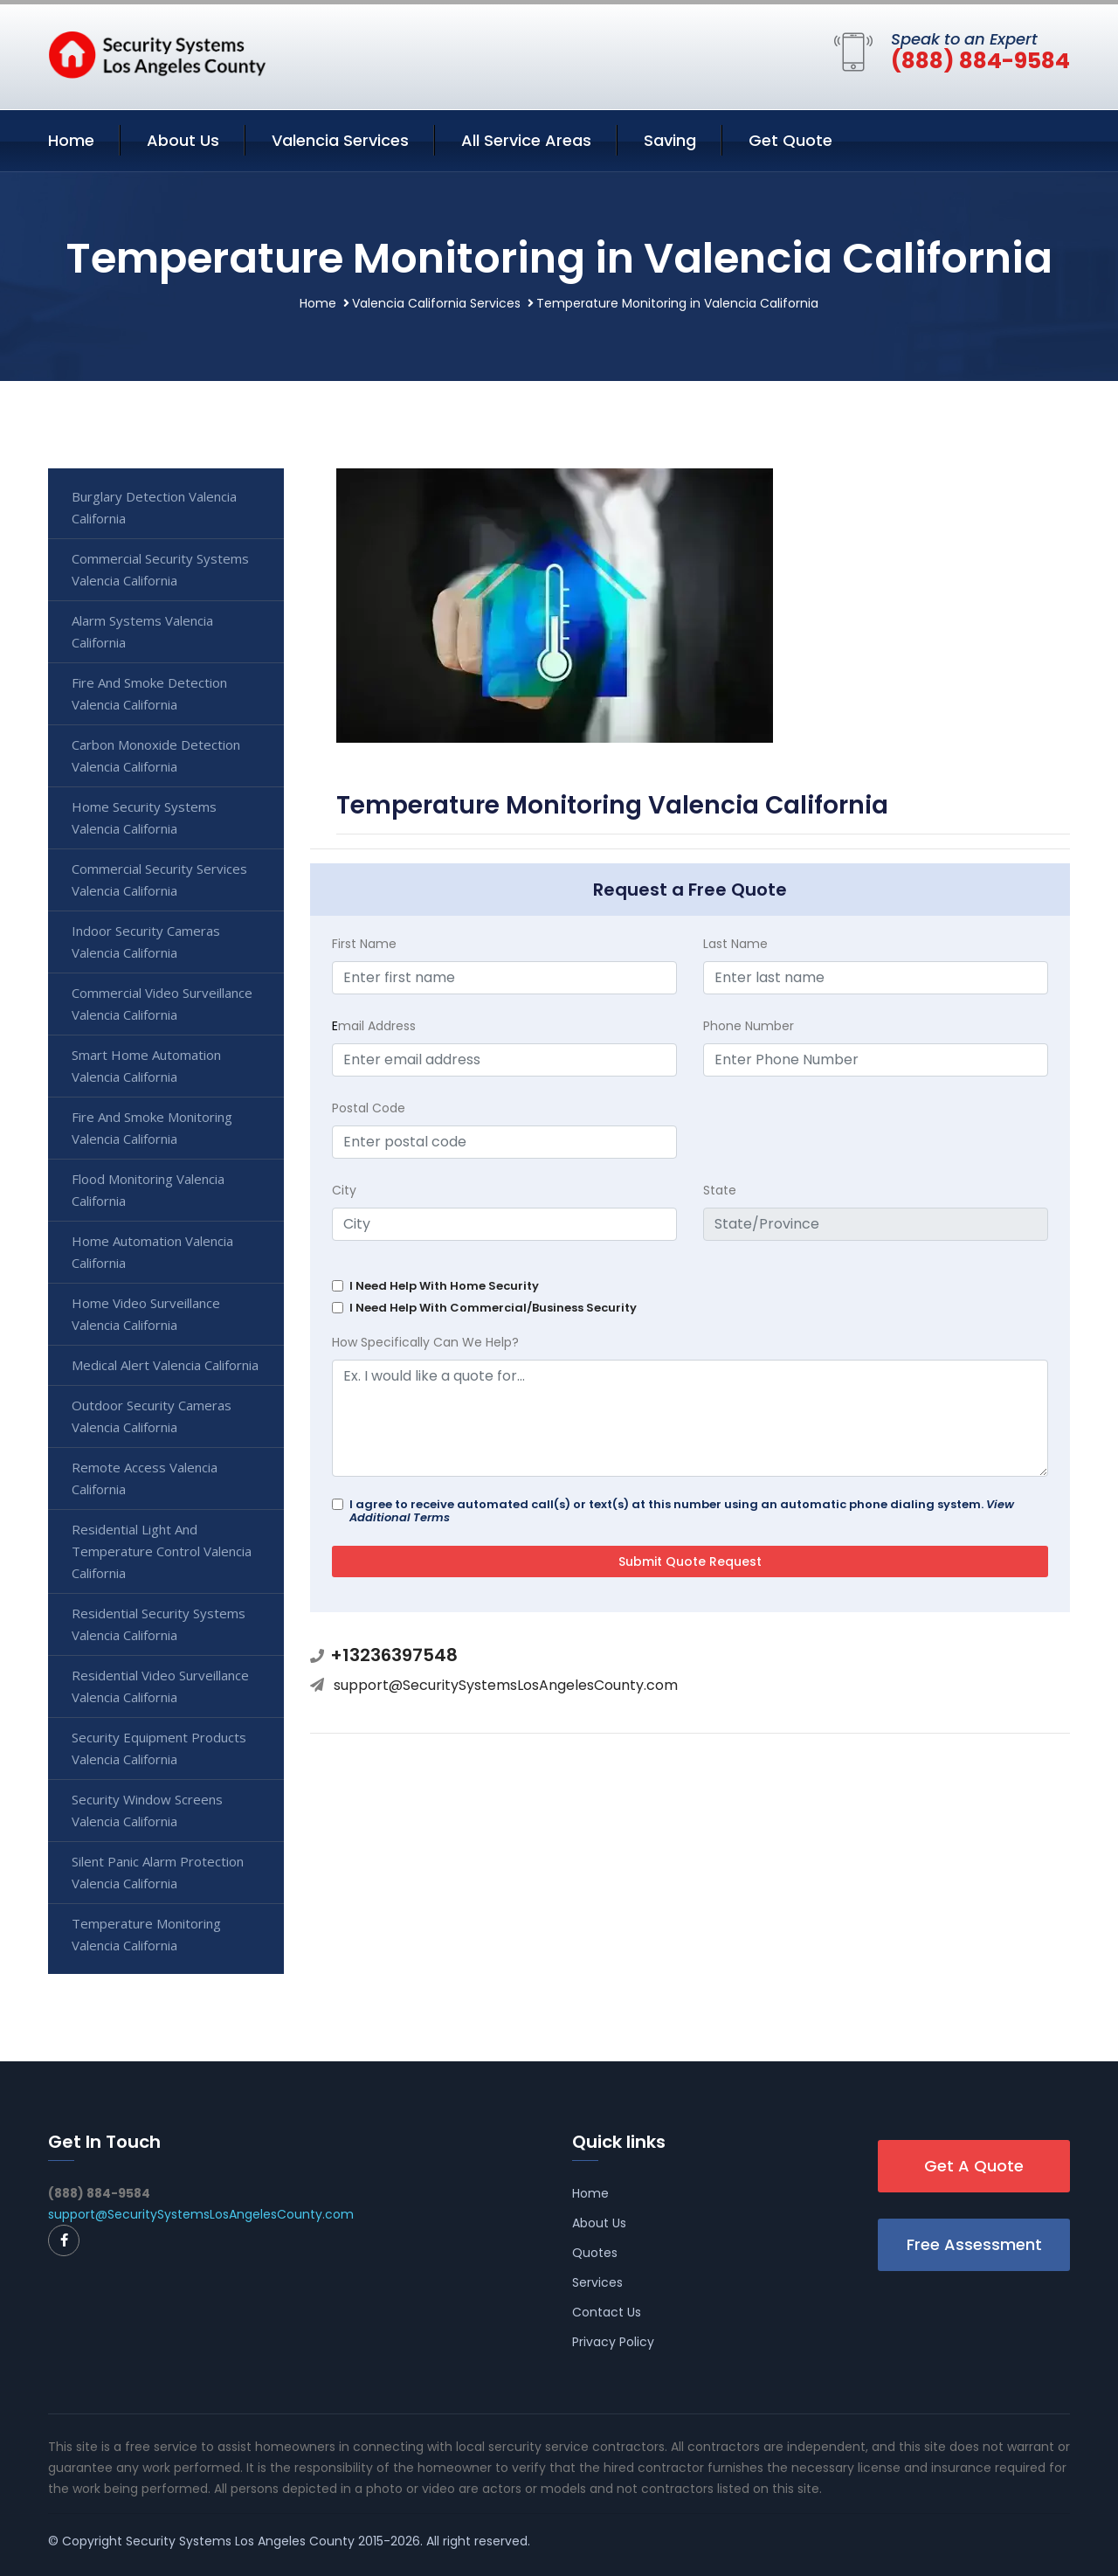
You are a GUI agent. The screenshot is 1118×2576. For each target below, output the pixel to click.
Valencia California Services (436, 303)
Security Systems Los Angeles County (240, 2541)
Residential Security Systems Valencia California (158, 1624)
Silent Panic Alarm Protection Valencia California (158, 1872)
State (719, 1190)
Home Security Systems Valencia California (144, 817)
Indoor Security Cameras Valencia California (146, 941)
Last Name (735, 943)
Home (71, 140)
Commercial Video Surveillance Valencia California (162, 1003)
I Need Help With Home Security (444, 1285)
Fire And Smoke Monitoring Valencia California (152, 1127)
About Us (183, 140)
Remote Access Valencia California (144, 1478)
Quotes (595, 2252)
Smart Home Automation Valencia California (146, 1065)
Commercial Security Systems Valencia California (160, 569)
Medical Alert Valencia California (165, 1365)
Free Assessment (974, 2244)
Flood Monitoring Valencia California (148, 1189)
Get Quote (790, 140)
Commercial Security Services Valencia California (159, 879)
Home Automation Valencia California (152, 1251)
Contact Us (606, 2312)
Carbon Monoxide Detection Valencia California (156, 755)
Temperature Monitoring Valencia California (146, 1934)
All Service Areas (526, 140)
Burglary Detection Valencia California (154, 507)
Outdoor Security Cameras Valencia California (151, 1416)
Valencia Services (340, 140)
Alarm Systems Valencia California (142, 631)
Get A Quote (974, 2166)
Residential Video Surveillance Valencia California (160, 1686)
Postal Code (368, 1108)
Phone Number (748, 1026)
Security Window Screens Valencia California (147, 1810)
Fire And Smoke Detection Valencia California (149, 693)
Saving (670, 140)
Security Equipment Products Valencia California (159, 1748)
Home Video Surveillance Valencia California (146, 1313)
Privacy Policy (613, 2342)
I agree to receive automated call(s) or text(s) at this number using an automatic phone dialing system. (681, 1511)
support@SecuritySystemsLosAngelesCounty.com (506, 1685)
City (344, 1190)
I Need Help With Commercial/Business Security (493, 1307)
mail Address (374, 1026)
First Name (364, 943)
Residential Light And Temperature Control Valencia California (162, 1551)
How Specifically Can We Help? (425, 1342)
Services (597, 2282)
